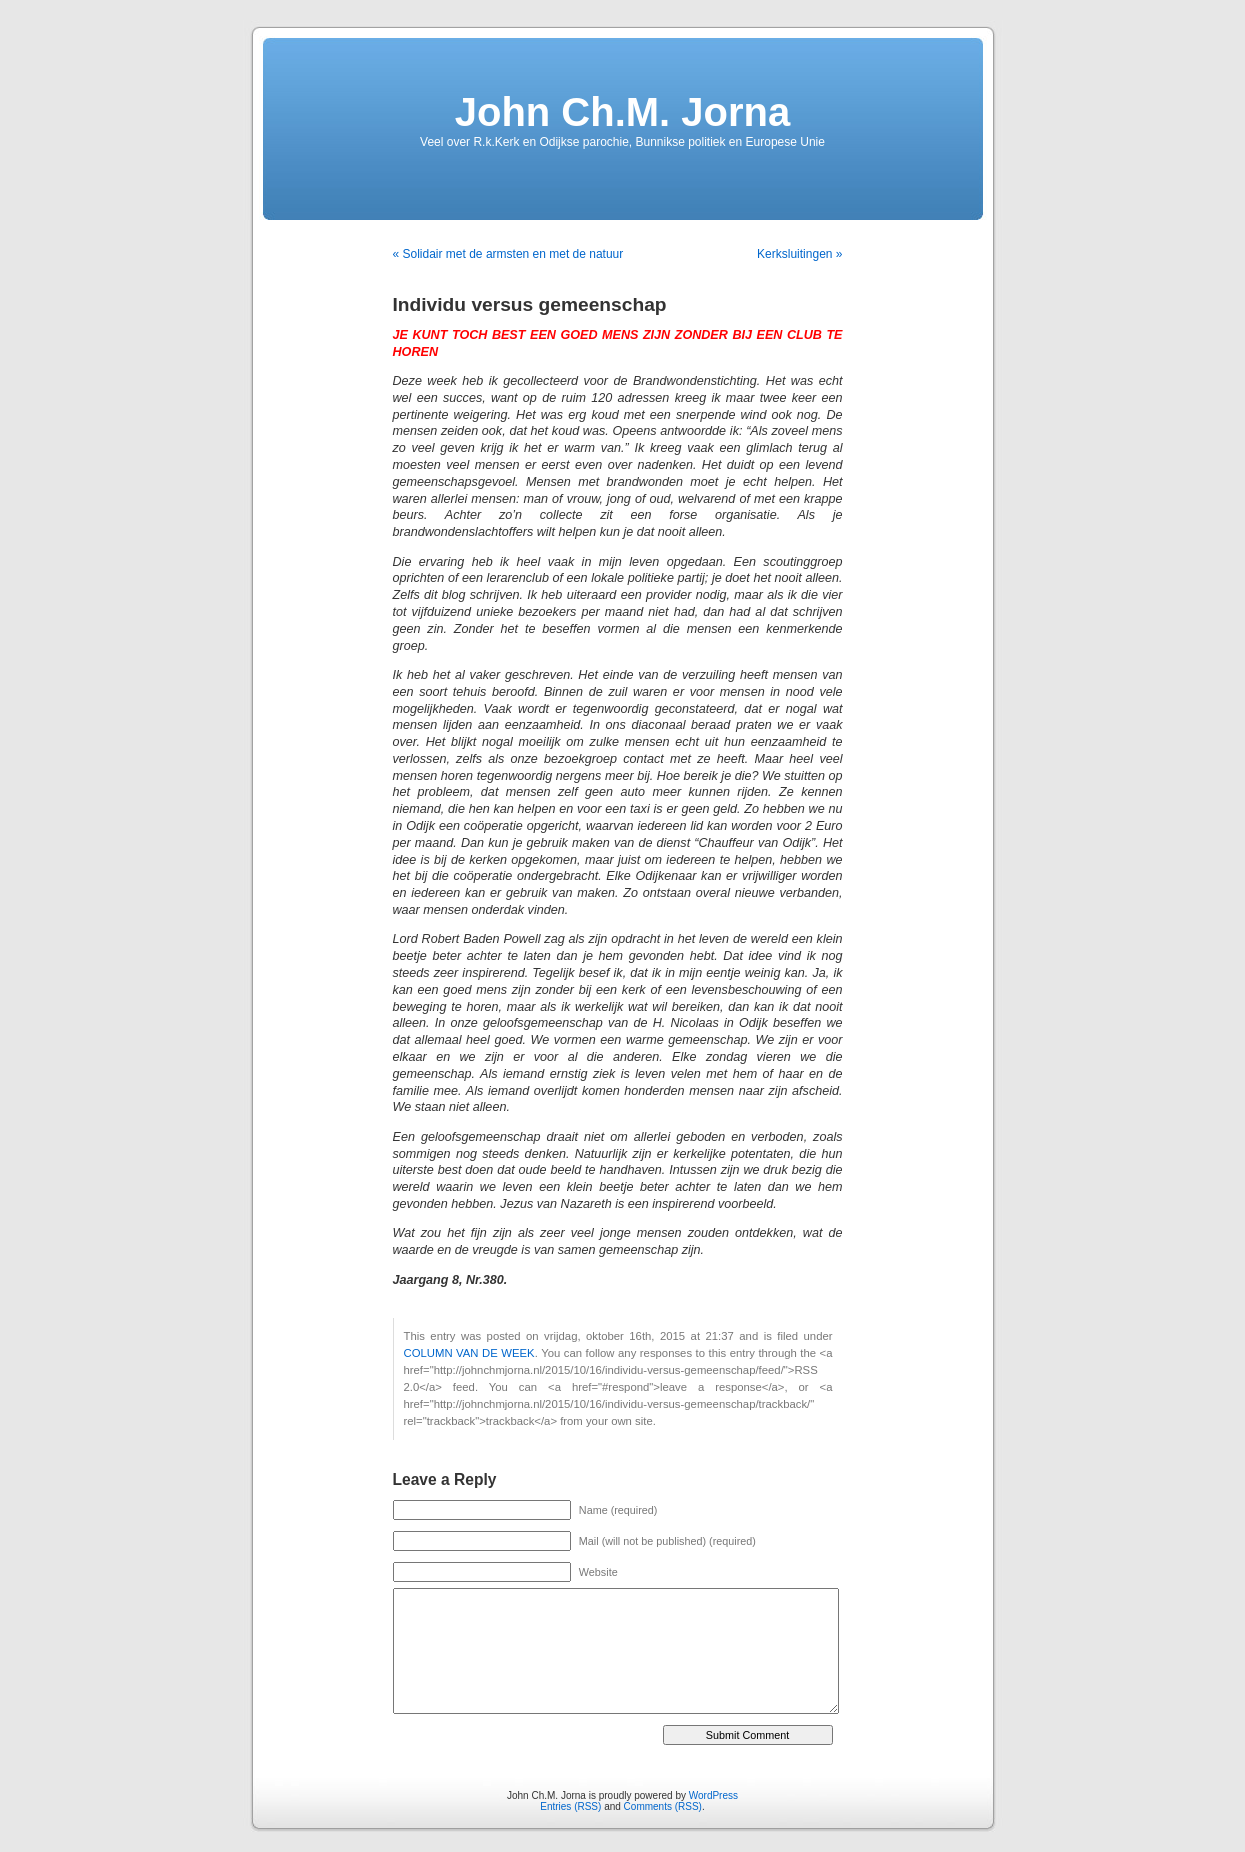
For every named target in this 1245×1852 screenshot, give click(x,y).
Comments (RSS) (663, 1806)
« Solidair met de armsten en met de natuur (508, 254)
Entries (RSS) (570, 1806)
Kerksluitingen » (799, 254)
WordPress (713, 1795)
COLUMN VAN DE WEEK (469, 1353)
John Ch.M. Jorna (623, 112)
